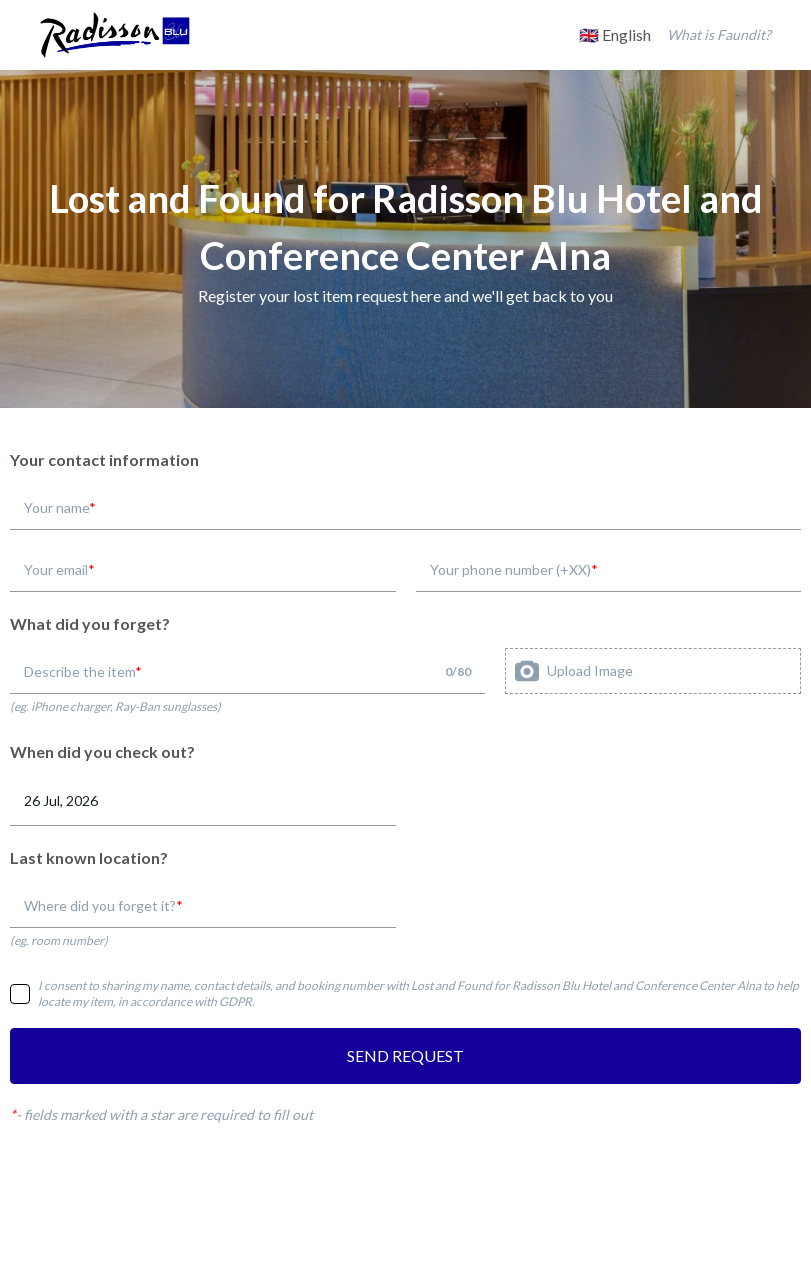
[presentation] (653, 671)
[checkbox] (20, 994)
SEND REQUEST (405, 1055)
